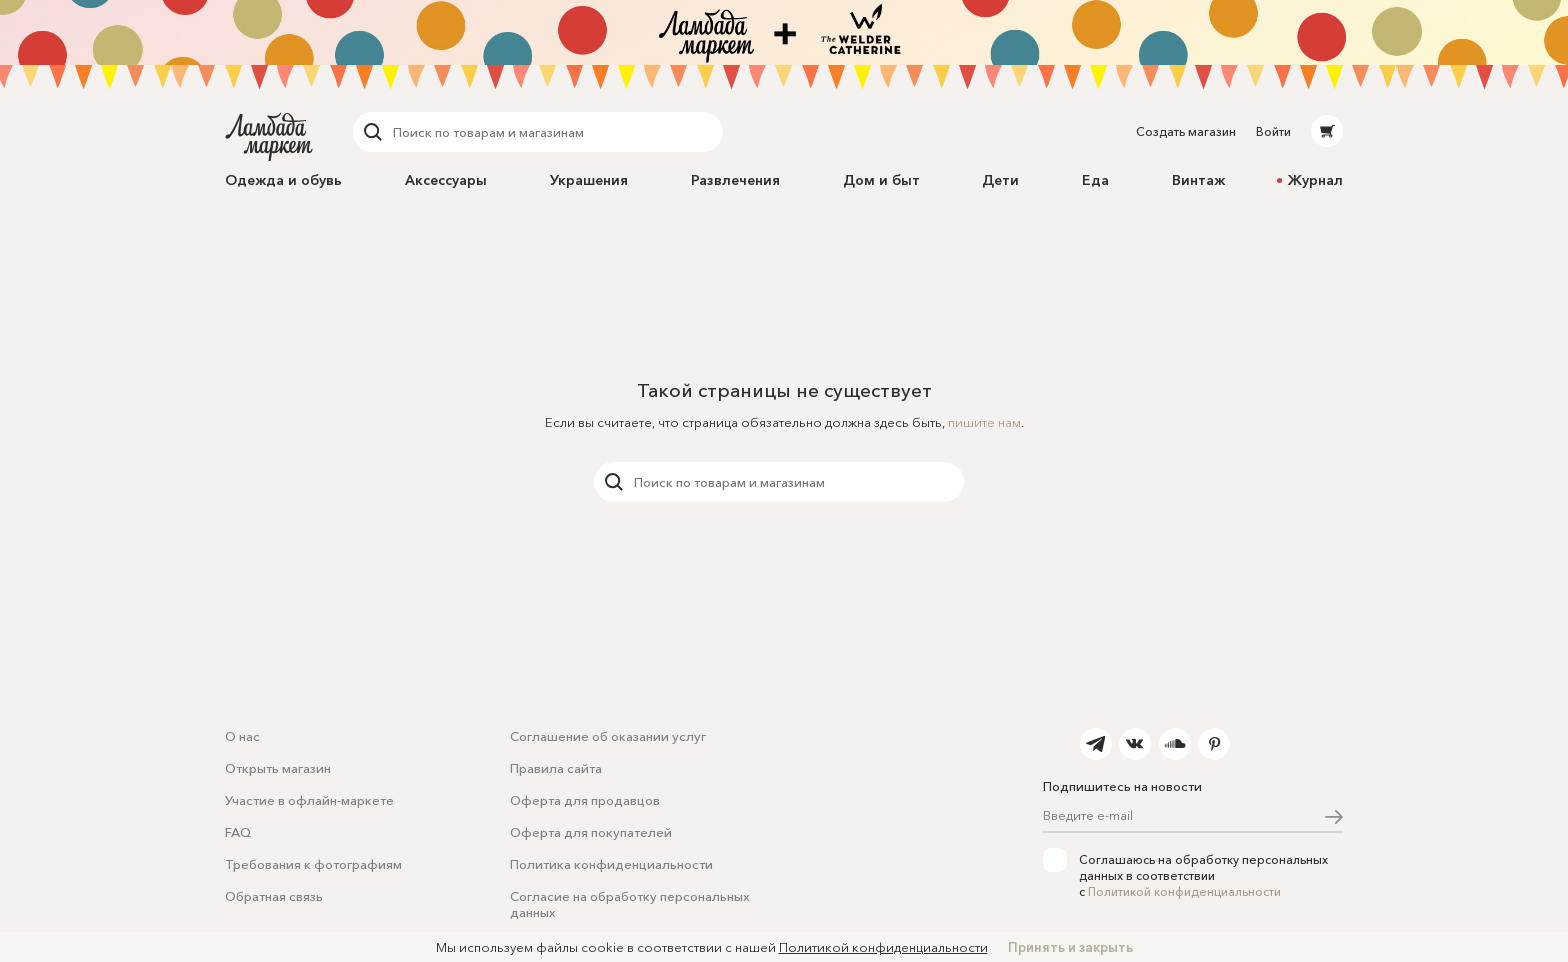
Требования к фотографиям (313, 864)
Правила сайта (556, 768)
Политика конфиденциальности (611, 864)
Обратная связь (274, 896)
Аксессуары (446, 180)
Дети (1000, 180)
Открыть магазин (278, 768)
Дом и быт (881, 180)
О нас (242, 736)
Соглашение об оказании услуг (608, 736)
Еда (1095, 180)
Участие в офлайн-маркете (309, 800)
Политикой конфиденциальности (1184, 891)
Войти (1273, 131)
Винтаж (1198, 180)
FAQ (238, 832)
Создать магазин (1186, 131)
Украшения (589, 180)
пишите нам (984, 422)
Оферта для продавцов (585, 800)
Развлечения (735, 180)
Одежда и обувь (283, 180)
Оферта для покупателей (591, 832)
